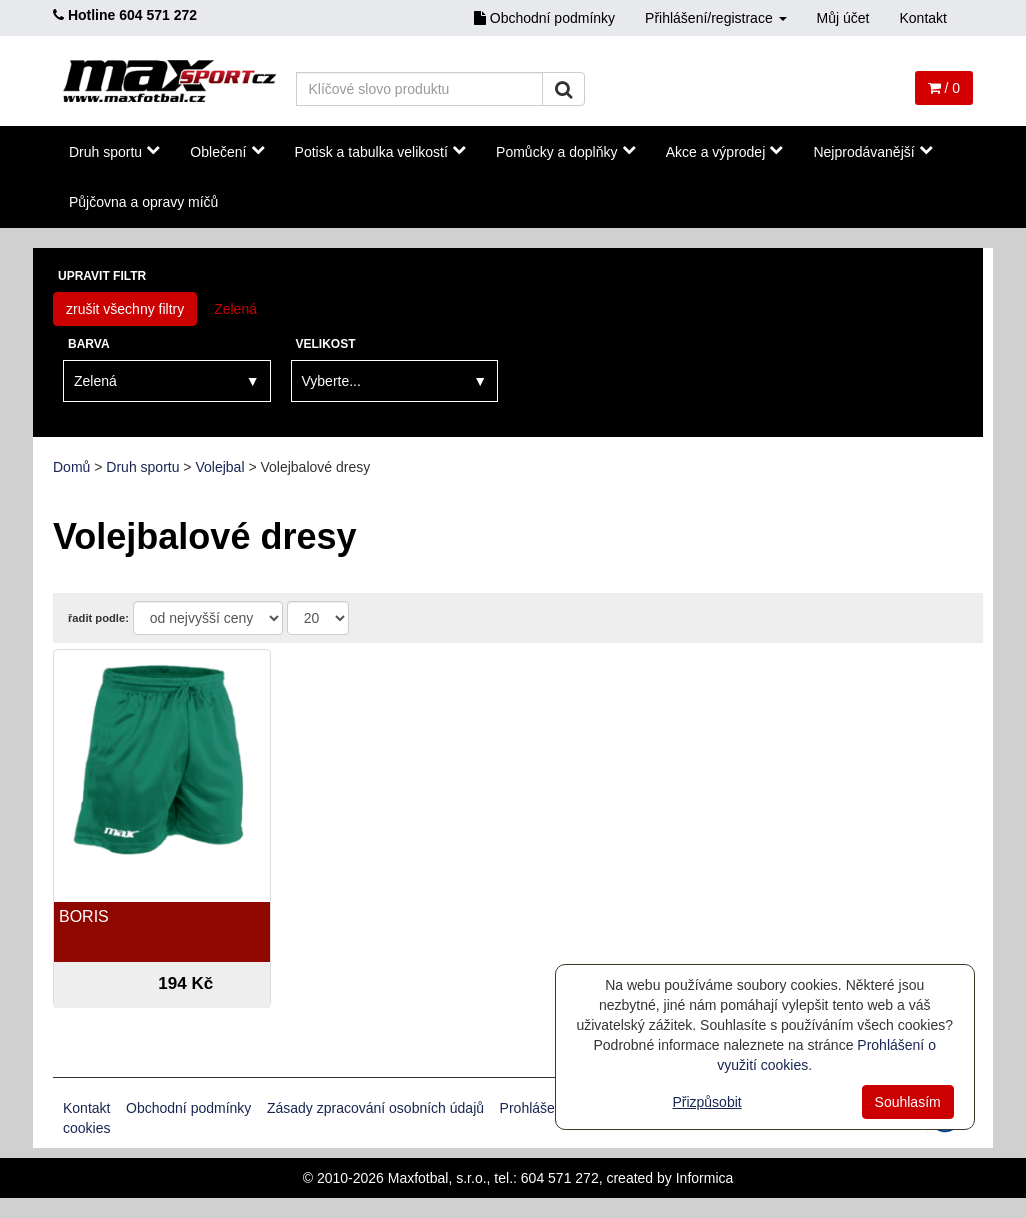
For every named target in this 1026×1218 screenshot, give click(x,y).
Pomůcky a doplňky (566, 151)
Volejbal (219, 467)
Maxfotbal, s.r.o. (437, 1178)
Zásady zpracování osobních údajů (375, 1108)
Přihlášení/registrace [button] (716, 18)
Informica (705, 1178)
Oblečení (227, 151)
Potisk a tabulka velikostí (380, 151)
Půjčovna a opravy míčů (143, 202)
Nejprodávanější (872, 151)
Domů (71, 467)
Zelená (235, 309)
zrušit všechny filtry (125, 309)
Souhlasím (908, 1102)
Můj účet (843, 18)
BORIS (84, 916)
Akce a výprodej (725, 151)
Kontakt (923, 18)
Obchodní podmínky (544, 18)
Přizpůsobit (706, 1102)
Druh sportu (114, 151)
